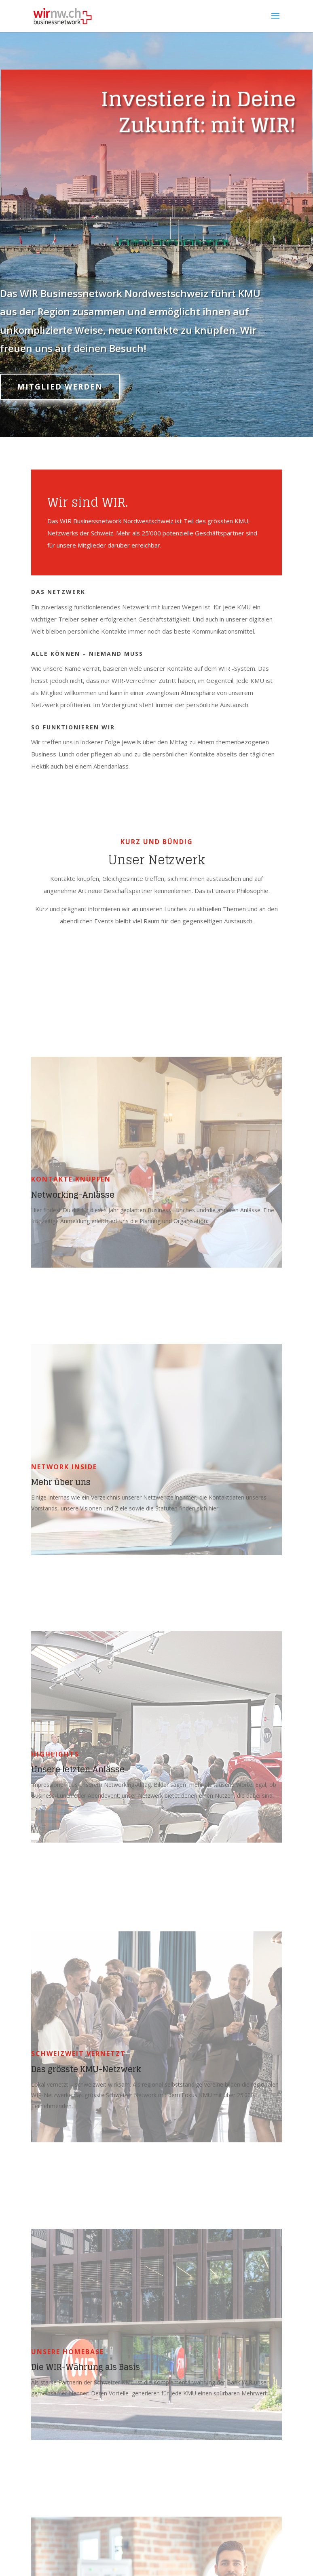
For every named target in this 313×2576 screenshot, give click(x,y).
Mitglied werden (60, 386)
